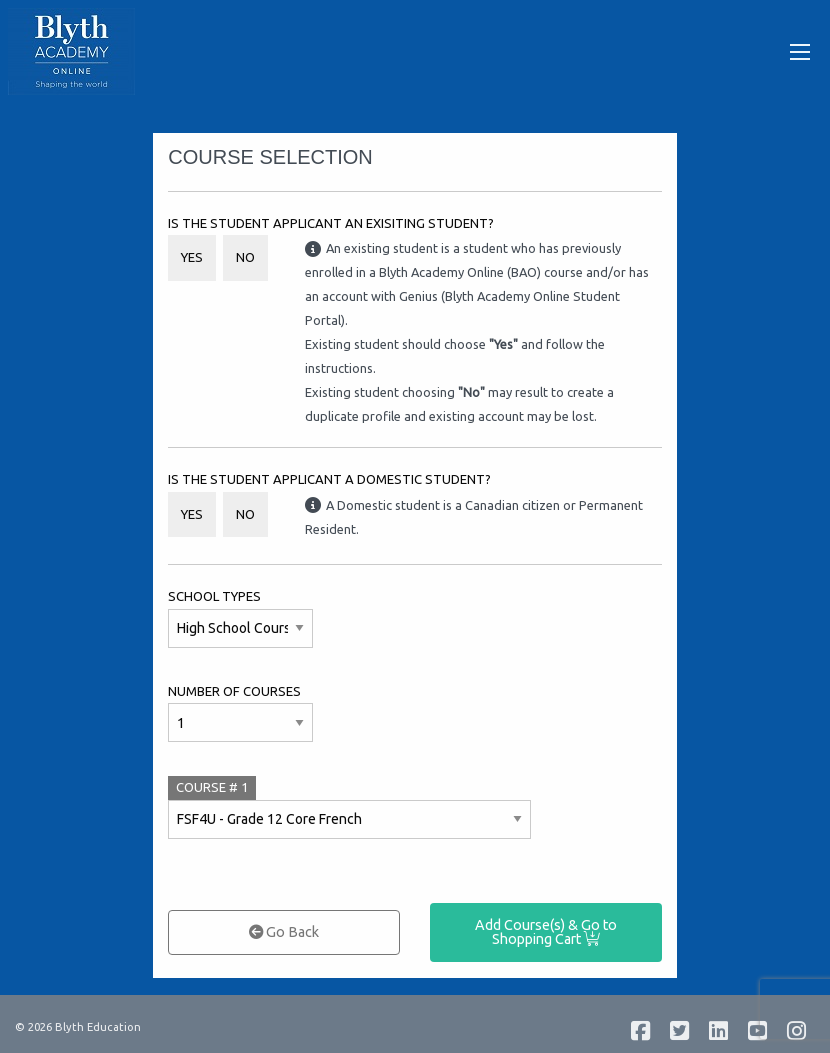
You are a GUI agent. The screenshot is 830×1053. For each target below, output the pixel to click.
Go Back (284, 932)
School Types (214, 596)
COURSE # (212, 787)
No (245, 257)
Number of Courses (234, 691)
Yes (192, 257)
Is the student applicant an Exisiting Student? (331, 223)
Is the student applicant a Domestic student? (329, 479)
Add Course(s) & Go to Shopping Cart (546, 932)
